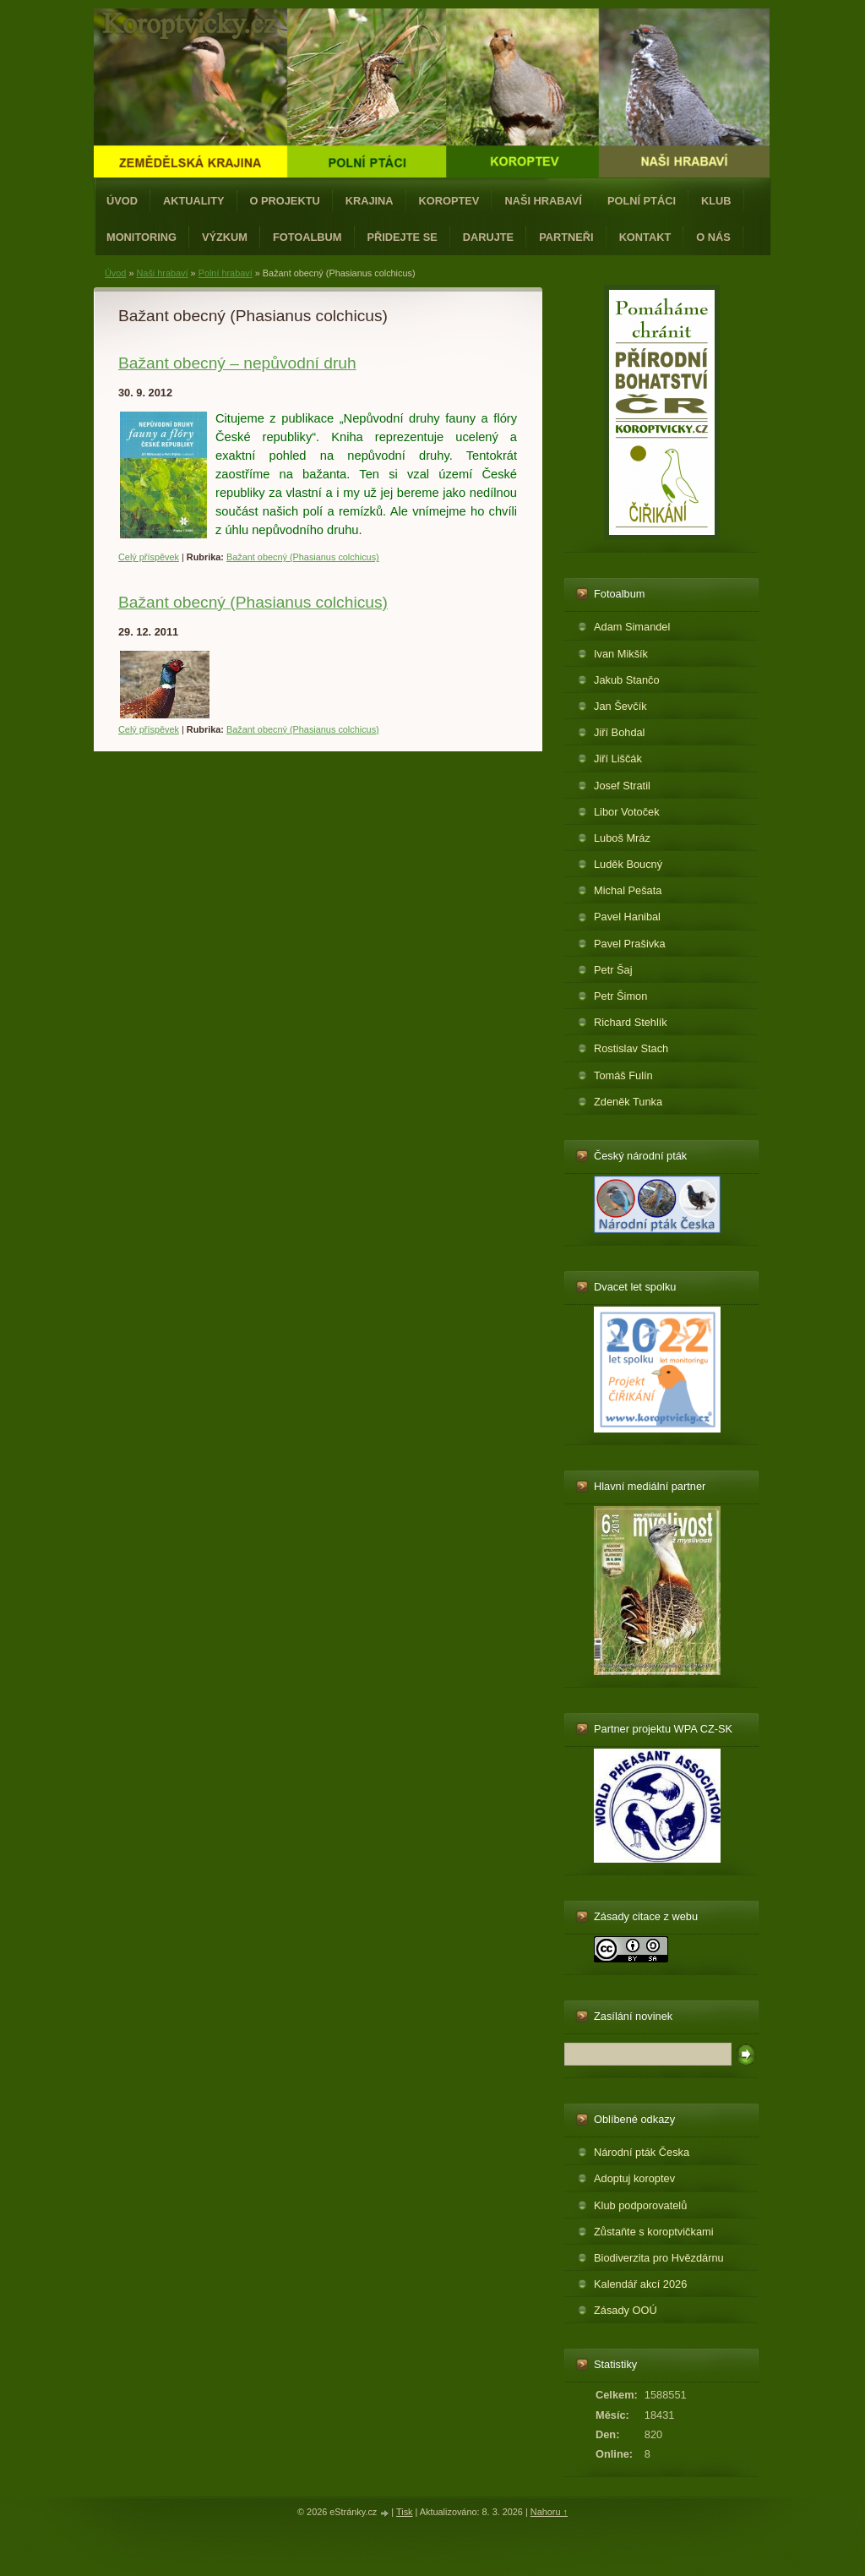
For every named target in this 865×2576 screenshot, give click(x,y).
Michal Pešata (627, 890)
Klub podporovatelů (640, 2205)
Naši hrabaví (542, 200)
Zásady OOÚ (625, 2310)
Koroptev (449, 200)
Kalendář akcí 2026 (640, 2284)
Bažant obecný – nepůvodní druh (237, 363)
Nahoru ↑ (549, 2512)
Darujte (488, 237)
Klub (716, 200)
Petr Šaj (613, 969)
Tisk (404, 2512)
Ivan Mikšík (621, 653)
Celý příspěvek (148, 557)
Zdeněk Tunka (628, 1101)
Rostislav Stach (631, 1048)
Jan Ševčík (620, 706)
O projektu (285, 200)
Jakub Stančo (627, 680)
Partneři (566, 237)
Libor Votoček (627, 811)
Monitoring (141, 237)
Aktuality (194, 200)
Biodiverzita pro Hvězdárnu (659, 2257)
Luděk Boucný (628, 864)
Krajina (369, 200)
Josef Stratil (622, 785)
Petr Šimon (620, 996)
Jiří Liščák (618, 758)
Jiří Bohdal (619, 732)
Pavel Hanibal (627, 916)
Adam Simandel (632, 626)
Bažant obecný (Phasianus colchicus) (302, 557)
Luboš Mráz (622, 838)
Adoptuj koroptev (634, 2178)
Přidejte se (402, 237)
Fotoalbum (307, 237)
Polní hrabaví (226, 273)
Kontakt (645, 237)
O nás (713, 237)
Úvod (122, 200)
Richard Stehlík (630, 1022)
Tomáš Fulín (623, 1075)
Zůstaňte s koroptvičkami (654, 2231)
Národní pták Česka (641, 2152)
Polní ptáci (641, 200)
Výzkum (225, 237)
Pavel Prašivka (630, 943)
